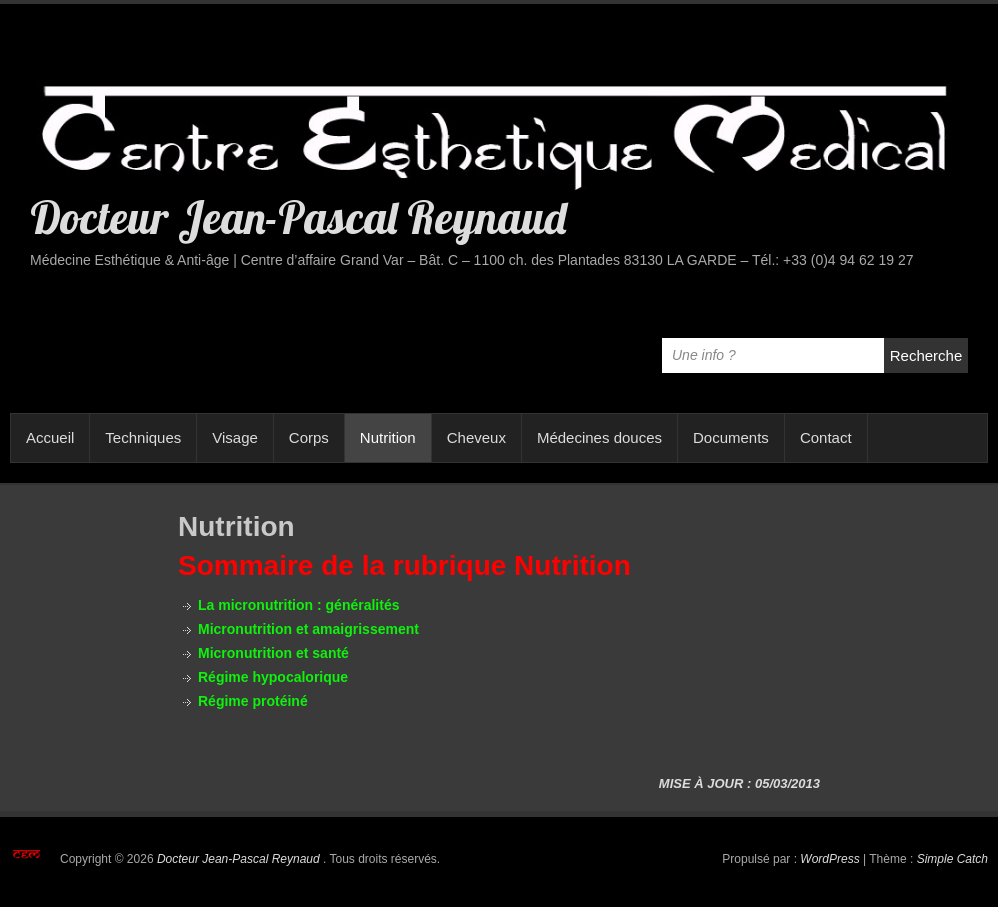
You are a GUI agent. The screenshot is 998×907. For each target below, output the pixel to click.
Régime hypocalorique (273, 677)
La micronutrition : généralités (298, 605)
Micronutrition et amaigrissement (308, 629)
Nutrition (388, 437)
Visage (235, 437)
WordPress (829, 859)
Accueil (50, 437)
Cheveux (476, 437)
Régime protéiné (253, 701)
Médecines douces (599, 437)
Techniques (143, 437)
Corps (309, 437)
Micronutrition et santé (273, 653)
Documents (731, 437)
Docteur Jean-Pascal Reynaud (298, 217)
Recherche (926, 355)
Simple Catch (952, 859)
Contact (826, 437)
